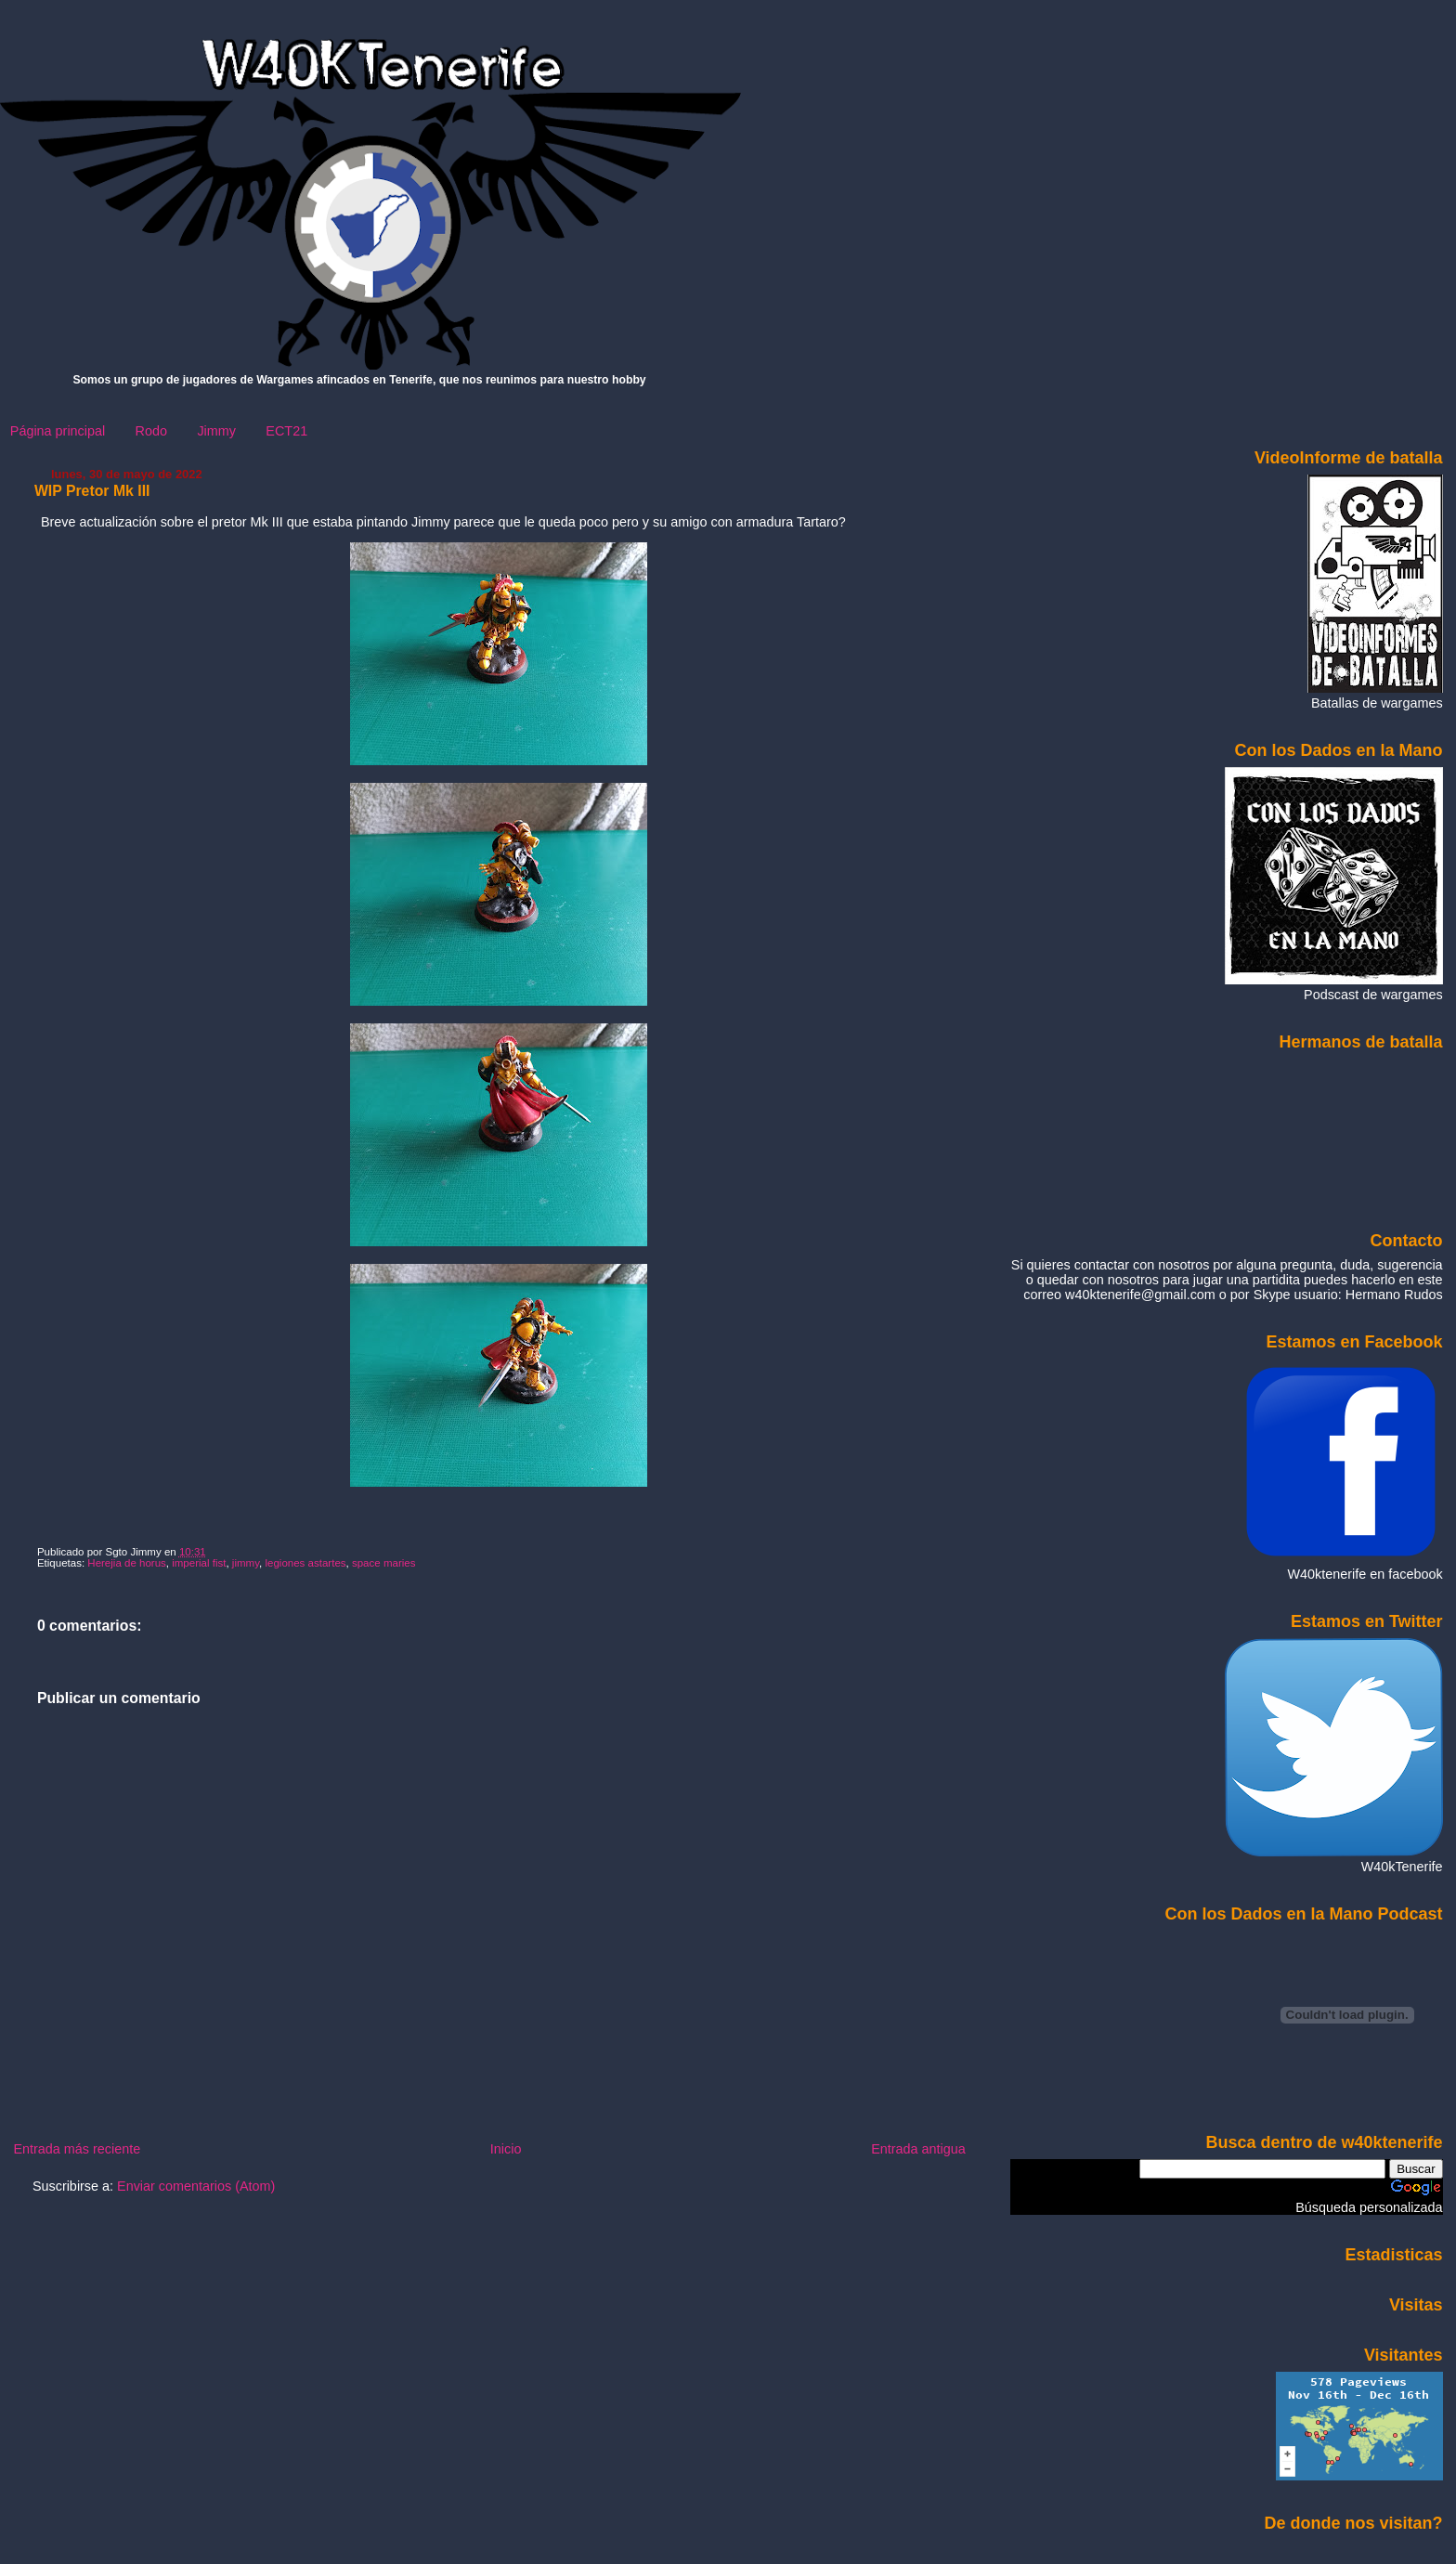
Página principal (57, 430)
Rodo (151, 430)
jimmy (245, 1562)
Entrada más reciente (76, 2148)
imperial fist (199, 1562)
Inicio (506, 2148)
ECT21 (286, 430)
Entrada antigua (918, 2148)
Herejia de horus (126, 1562)
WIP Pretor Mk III (92, 491)
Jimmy (216, 430)
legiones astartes (305, 1562)
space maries (383, 1562)
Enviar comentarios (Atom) (196, 2186)
